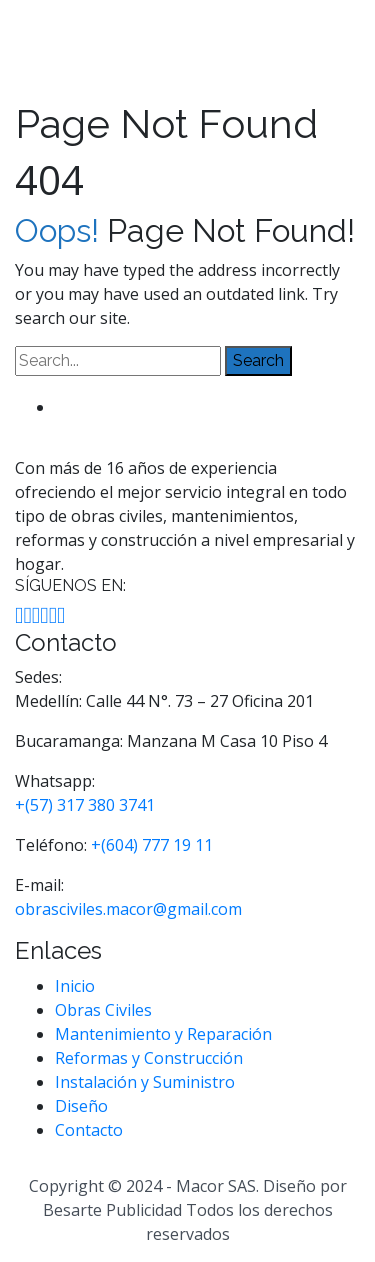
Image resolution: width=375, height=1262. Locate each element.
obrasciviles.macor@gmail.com (128, 909)
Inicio (75, 986)
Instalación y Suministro (145, 1082)
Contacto (89, 1130)
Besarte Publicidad (112, 1210)
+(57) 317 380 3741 (85, 805)
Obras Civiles (103, 1010)
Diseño (81, 1106)
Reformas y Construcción (149, 1058)
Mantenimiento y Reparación (163, 1034)
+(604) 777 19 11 (152, 845)
